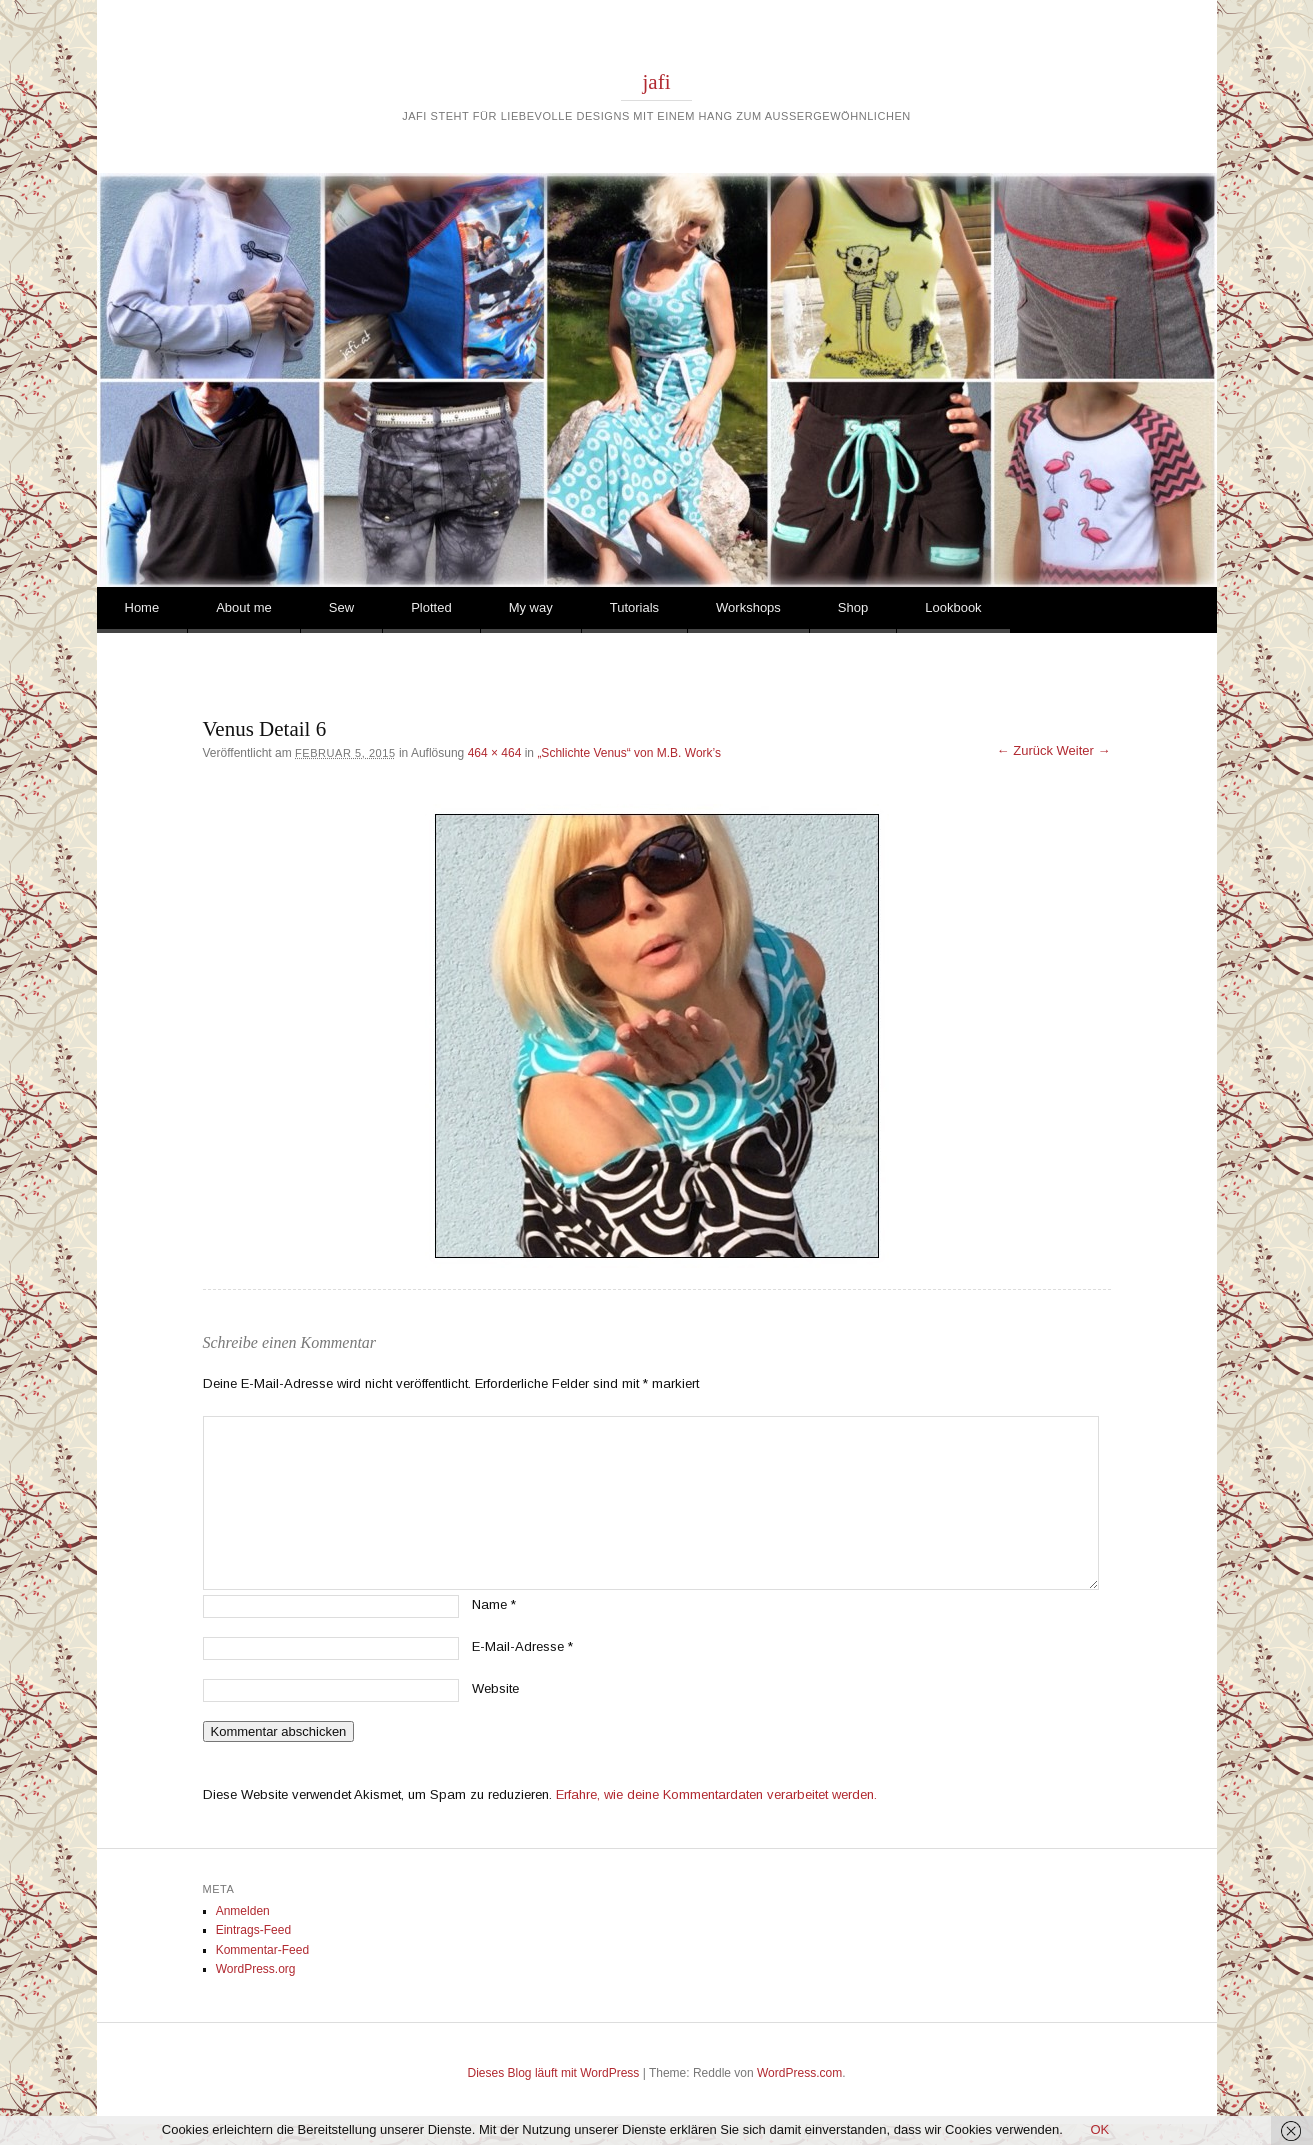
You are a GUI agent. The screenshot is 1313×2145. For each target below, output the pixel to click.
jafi (657, 82)
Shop (853, 607)
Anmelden (243, 1911)
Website (495, 1688)
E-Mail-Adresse (522, 1646)
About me (244, 607)
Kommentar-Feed (262, 1950)
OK (1099, 2129)
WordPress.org (256, 1969)
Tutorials (634, 607)
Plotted (431, 607)
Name (494, 1604)
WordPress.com (799, 2073)
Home (142, 607)
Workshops (748, 607)
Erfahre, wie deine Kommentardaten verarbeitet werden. (716, 1794)
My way (531, 607)
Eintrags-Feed (253, 1930)
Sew (341, 607)
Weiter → (1084, 750)
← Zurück (1025, 750)
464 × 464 (495, 753)
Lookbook (953, 607)
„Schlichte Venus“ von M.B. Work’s (629, 753)
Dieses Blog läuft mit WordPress (554, 2073)
